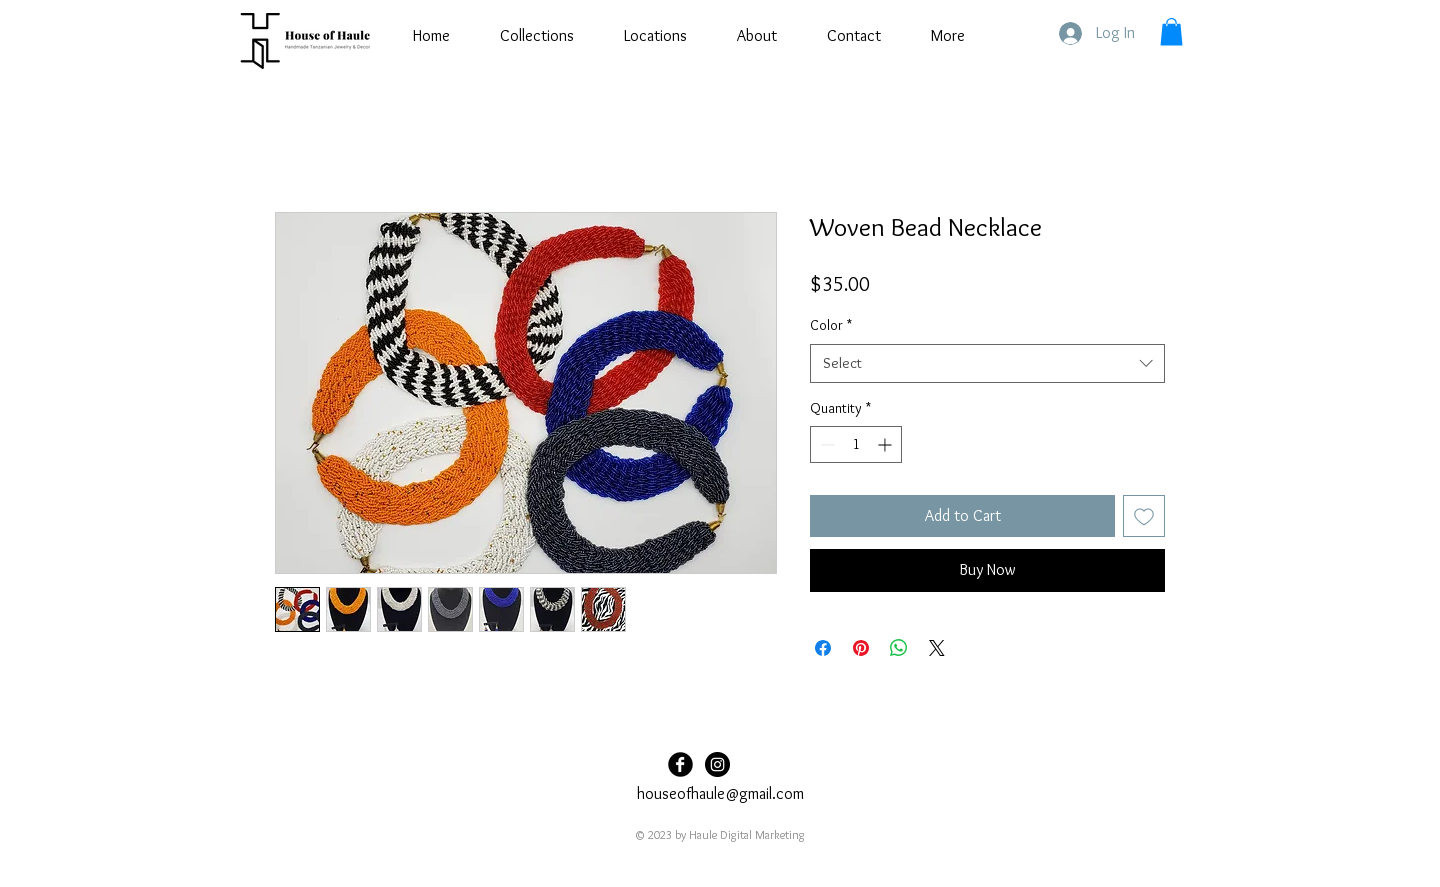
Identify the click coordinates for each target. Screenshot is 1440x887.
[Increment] (886, 444)
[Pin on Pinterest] (861, 648)
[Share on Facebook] (823, 648)
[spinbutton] (856, 444)
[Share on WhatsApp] (899, 648)
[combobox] (987, 363)
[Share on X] (937, 648)
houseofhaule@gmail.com (720, 793)
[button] (1171, 31)
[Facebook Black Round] (680, 764)
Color (831, 325)
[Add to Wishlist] (1144, 516)
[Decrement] (825, 444)
